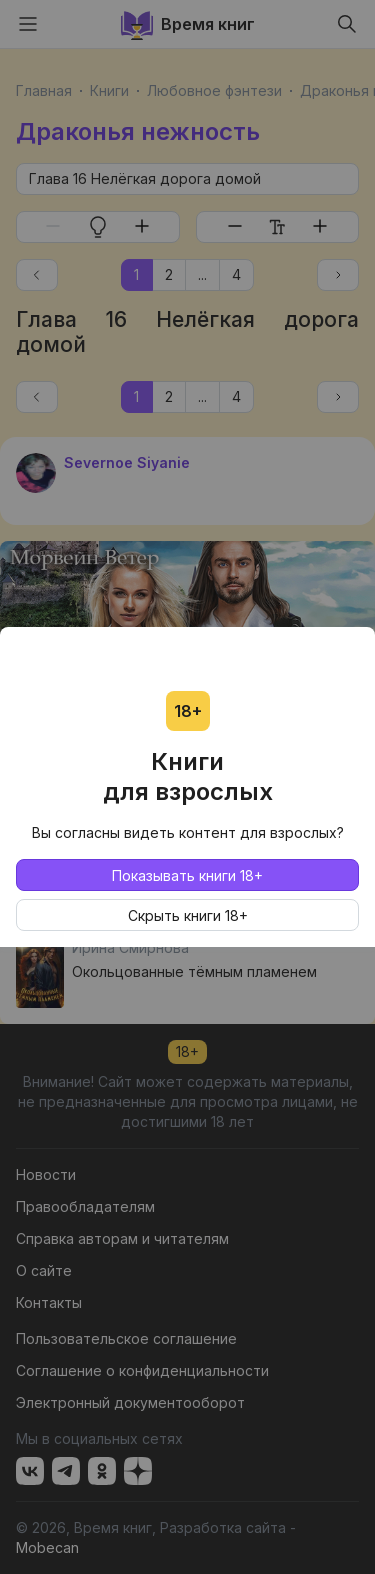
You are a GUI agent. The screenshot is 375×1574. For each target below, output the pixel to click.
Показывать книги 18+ (187, 875)
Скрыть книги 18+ (188, 915)
